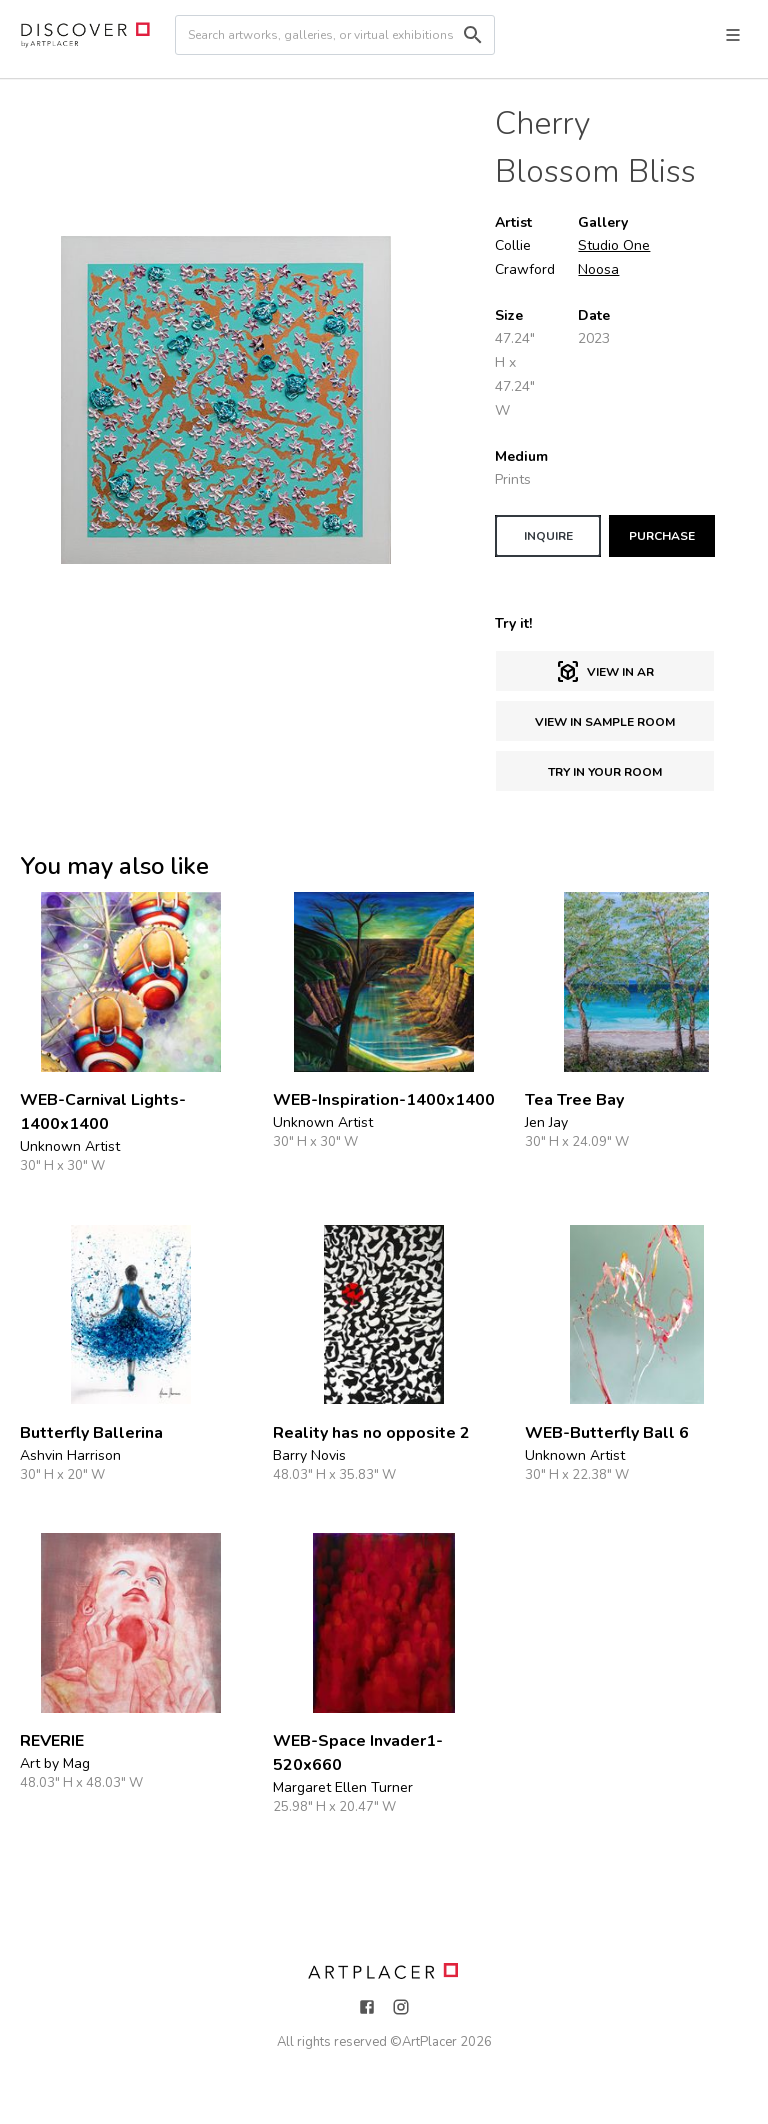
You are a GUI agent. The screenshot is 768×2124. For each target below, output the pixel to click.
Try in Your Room (605, 772)
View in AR (605, 672)
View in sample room (605, 722)
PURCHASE (662, 536)
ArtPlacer (429, 2042)
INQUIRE (548, 536)
